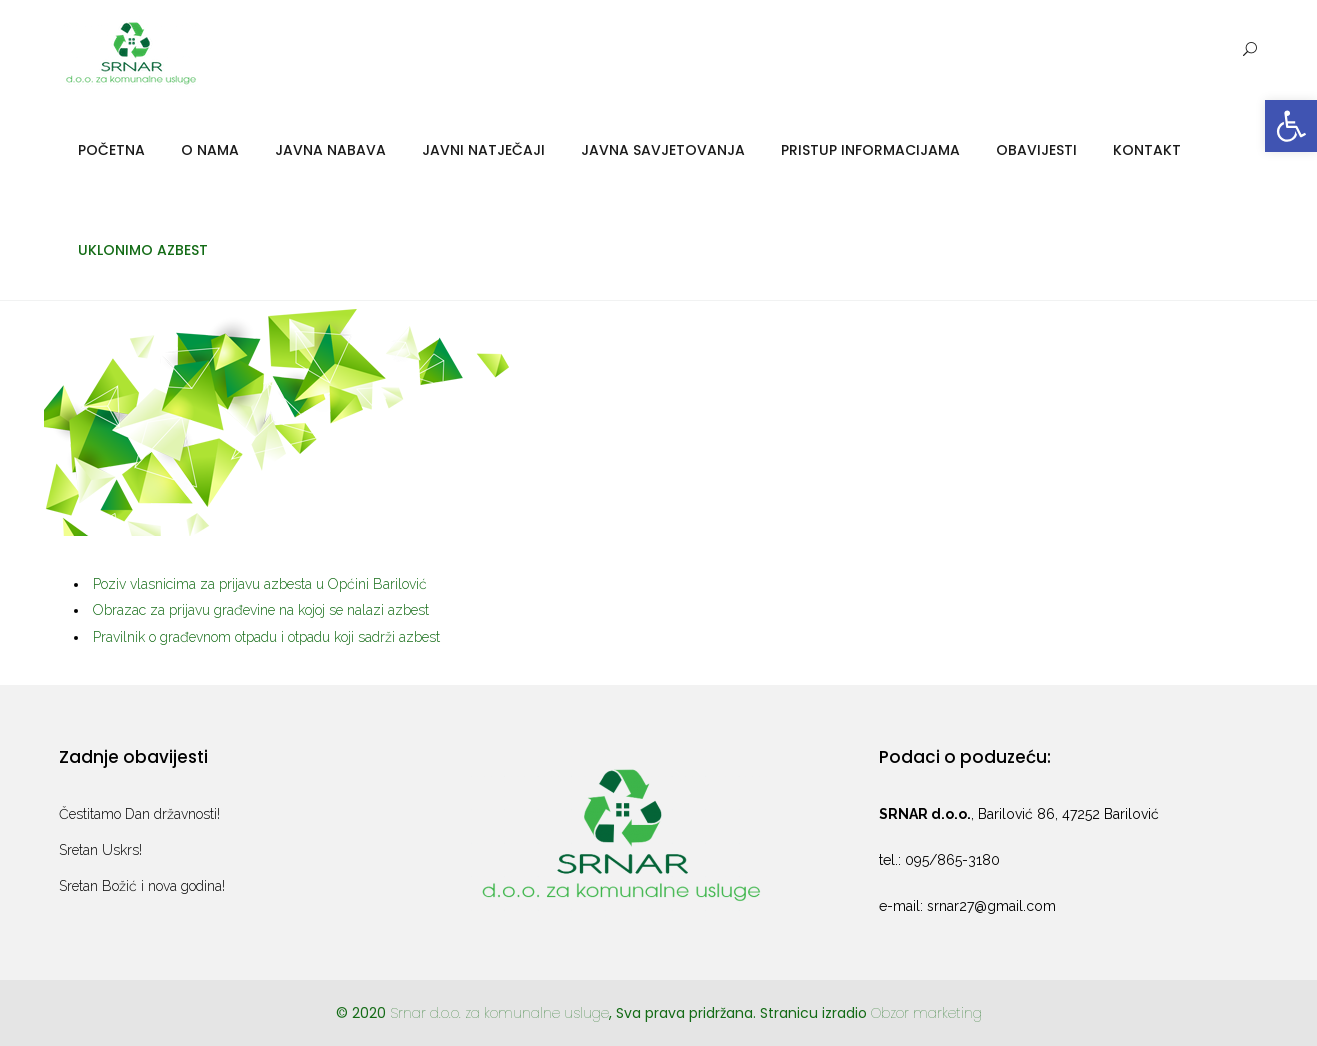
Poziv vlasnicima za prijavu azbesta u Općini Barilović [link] (260, 584)
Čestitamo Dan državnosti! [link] (139, 814)
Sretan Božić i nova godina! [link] (142, 886)
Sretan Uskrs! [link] (100, 850)
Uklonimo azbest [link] (143, 250)
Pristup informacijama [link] (870, 150)
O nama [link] (210, 150)
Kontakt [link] (1147, 150)
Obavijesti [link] (1036, 150)
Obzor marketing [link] (926, 1013)
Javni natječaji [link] (483, 150)
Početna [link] (111, 150)
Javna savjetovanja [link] (663, 150)
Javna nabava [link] (330, 150)
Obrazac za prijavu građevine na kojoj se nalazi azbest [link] (261, 610)
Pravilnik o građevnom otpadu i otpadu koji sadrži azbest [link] (266, 637)
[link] (1291, 126)
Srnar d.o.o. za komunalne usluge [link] (499, 1013)
